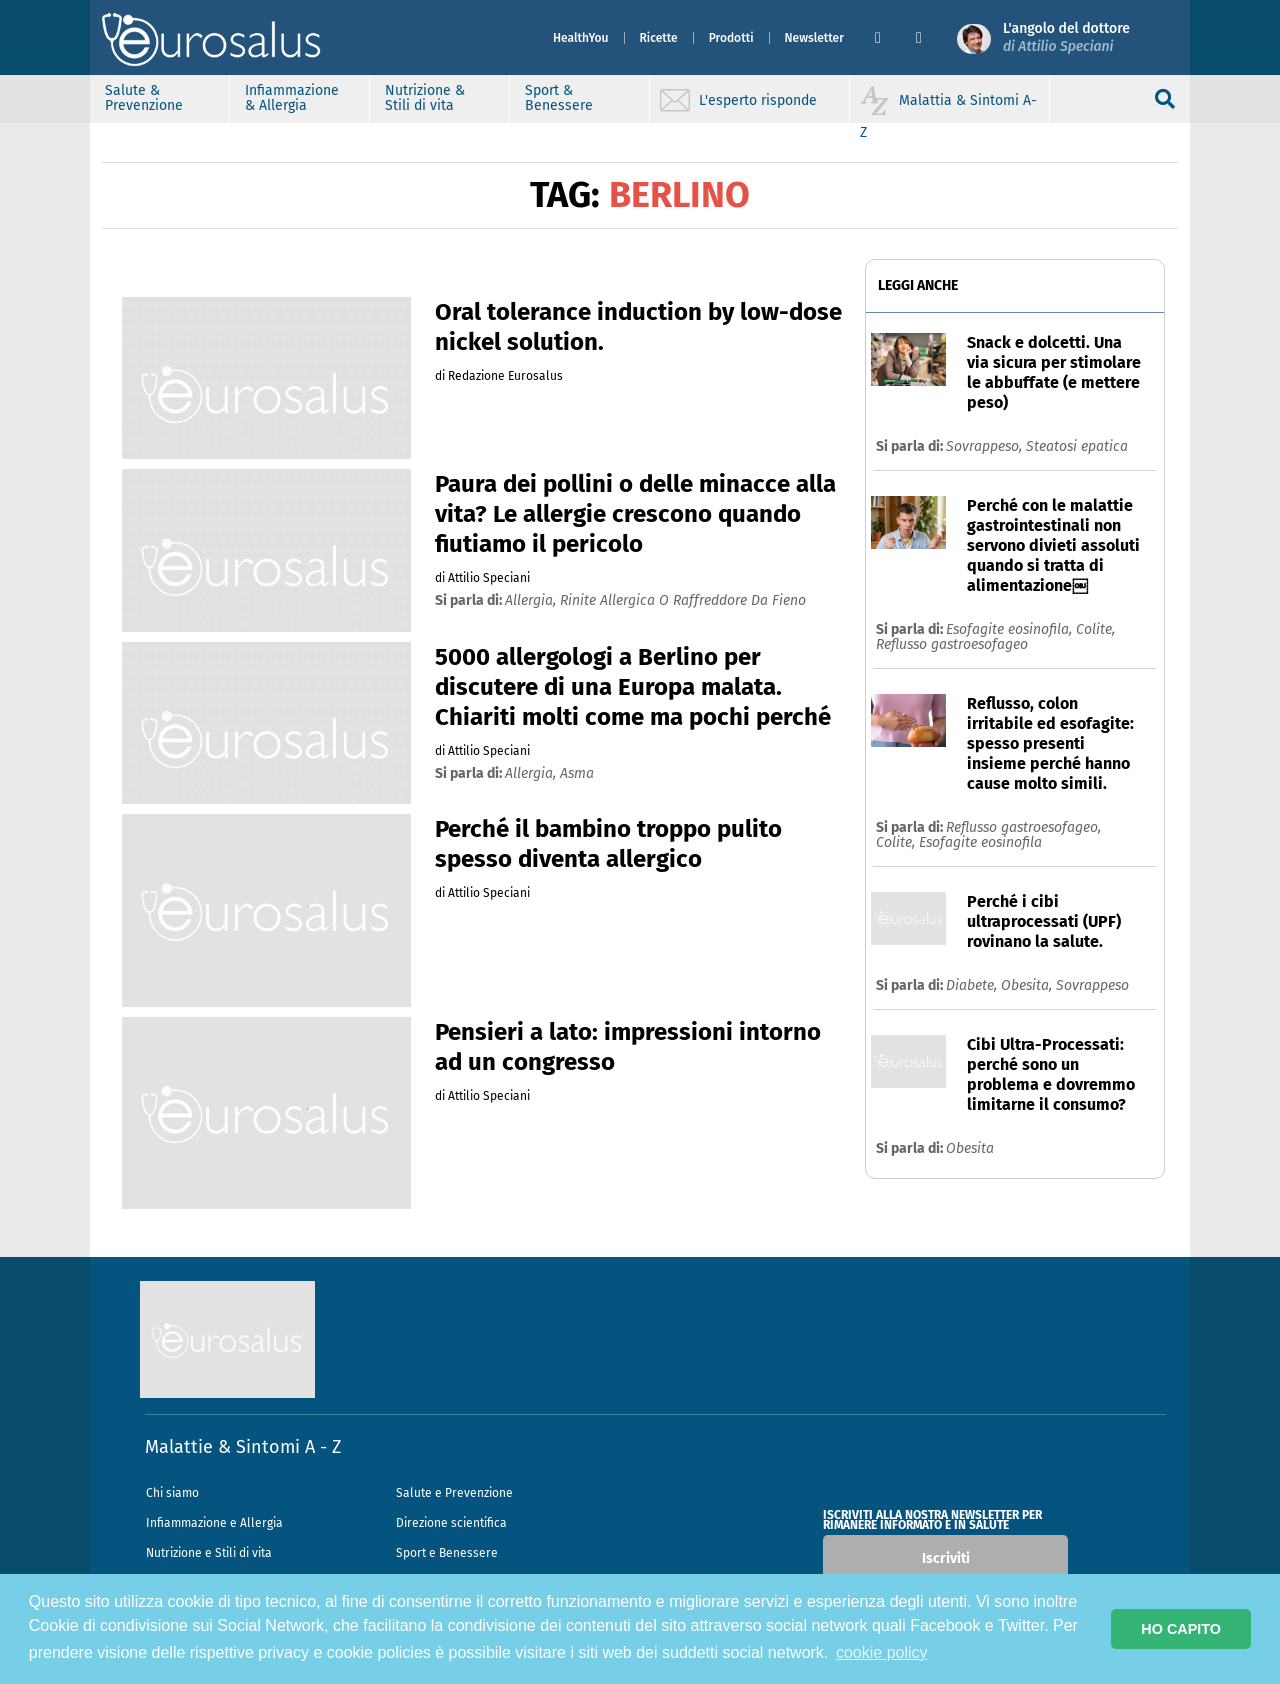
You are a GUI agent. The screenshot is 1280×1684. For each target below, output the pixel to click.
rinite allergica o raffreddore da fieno (683, 600)
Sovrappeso (1092, 985)
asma (577, 773)
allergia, (532, 600)
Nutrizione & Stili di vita (425, 98)
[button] (887, 38)
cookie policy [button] (882, 1652)
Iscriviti (946, 1558)
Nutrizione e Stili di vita (209, 1553)
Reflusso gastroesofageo (952, 644)
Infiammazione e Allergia (214, 1523)
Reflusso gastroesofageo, (1023, 827)
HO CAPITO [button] (1181, 1629)
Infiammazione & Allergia (292, 98)
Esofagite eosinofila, (1011, 629)
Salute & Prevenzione (144, 98)
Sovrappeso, (986, 446)
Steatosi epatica (1077, 446)
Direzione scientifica (451, 1523)
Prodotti (731, 38)
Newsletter (814, 38)
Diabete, (973, 985)
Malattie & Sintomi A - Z (243, 1447)
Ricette (659, 38)
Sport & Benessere (559, 98)
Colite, (1095, 629)
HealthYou (581, 38)
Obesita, (1028, 985)
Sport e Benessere (447, 1553)
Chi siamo (172, 1493)
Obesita (970, 1148)
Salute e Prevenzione (454, 1493)
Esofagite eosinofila (980, 842)
